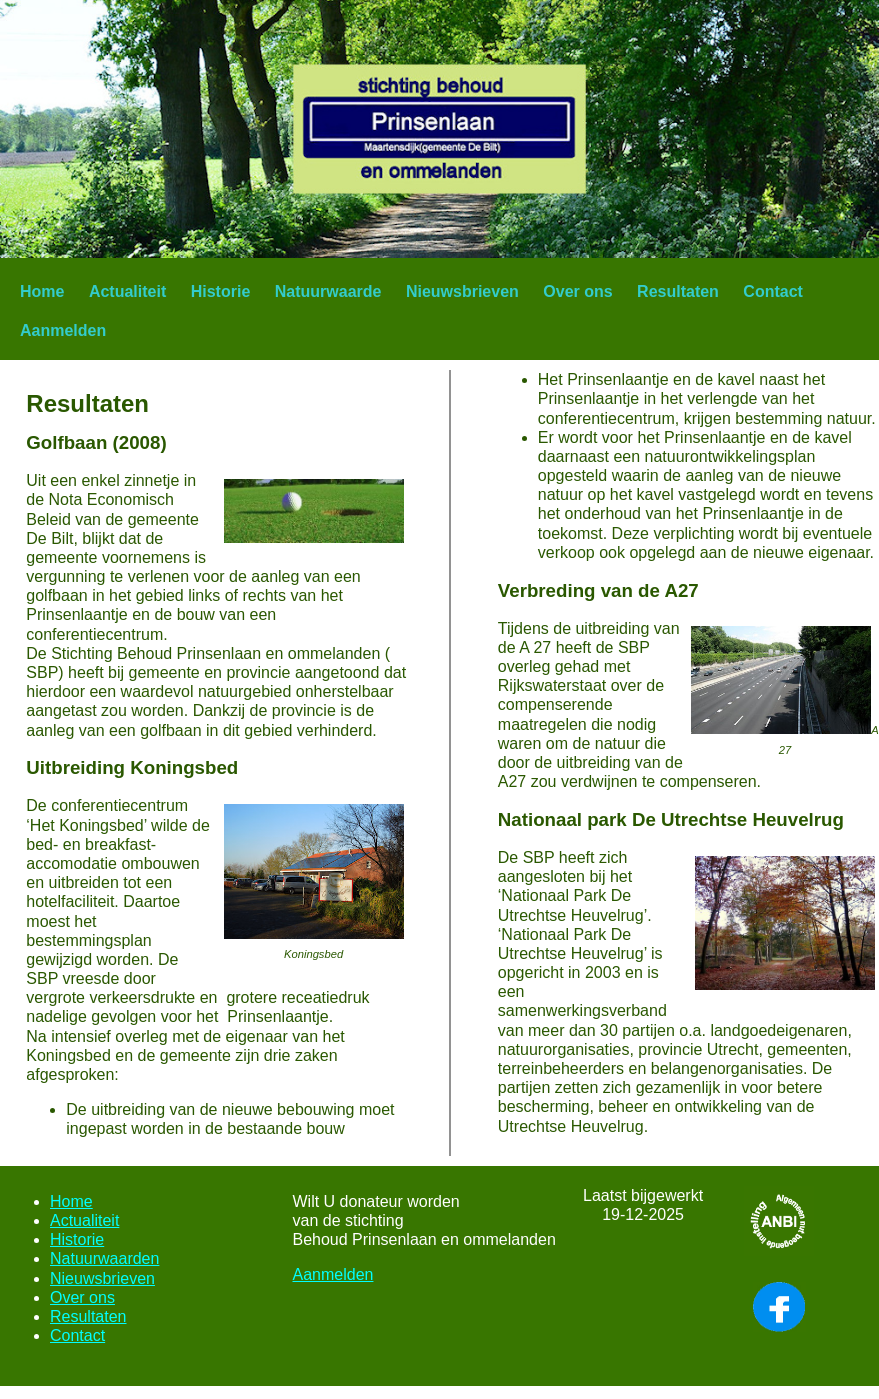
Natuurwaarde (328, 291)
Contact (773, 291)
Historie (221, 291)
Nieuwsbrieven (462, 291)
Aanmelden (63, 330)
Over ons (577, 291)
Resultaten (678, 291)
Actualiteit (127, 291)
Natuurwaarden (104, 1258)
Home (42, 291)
